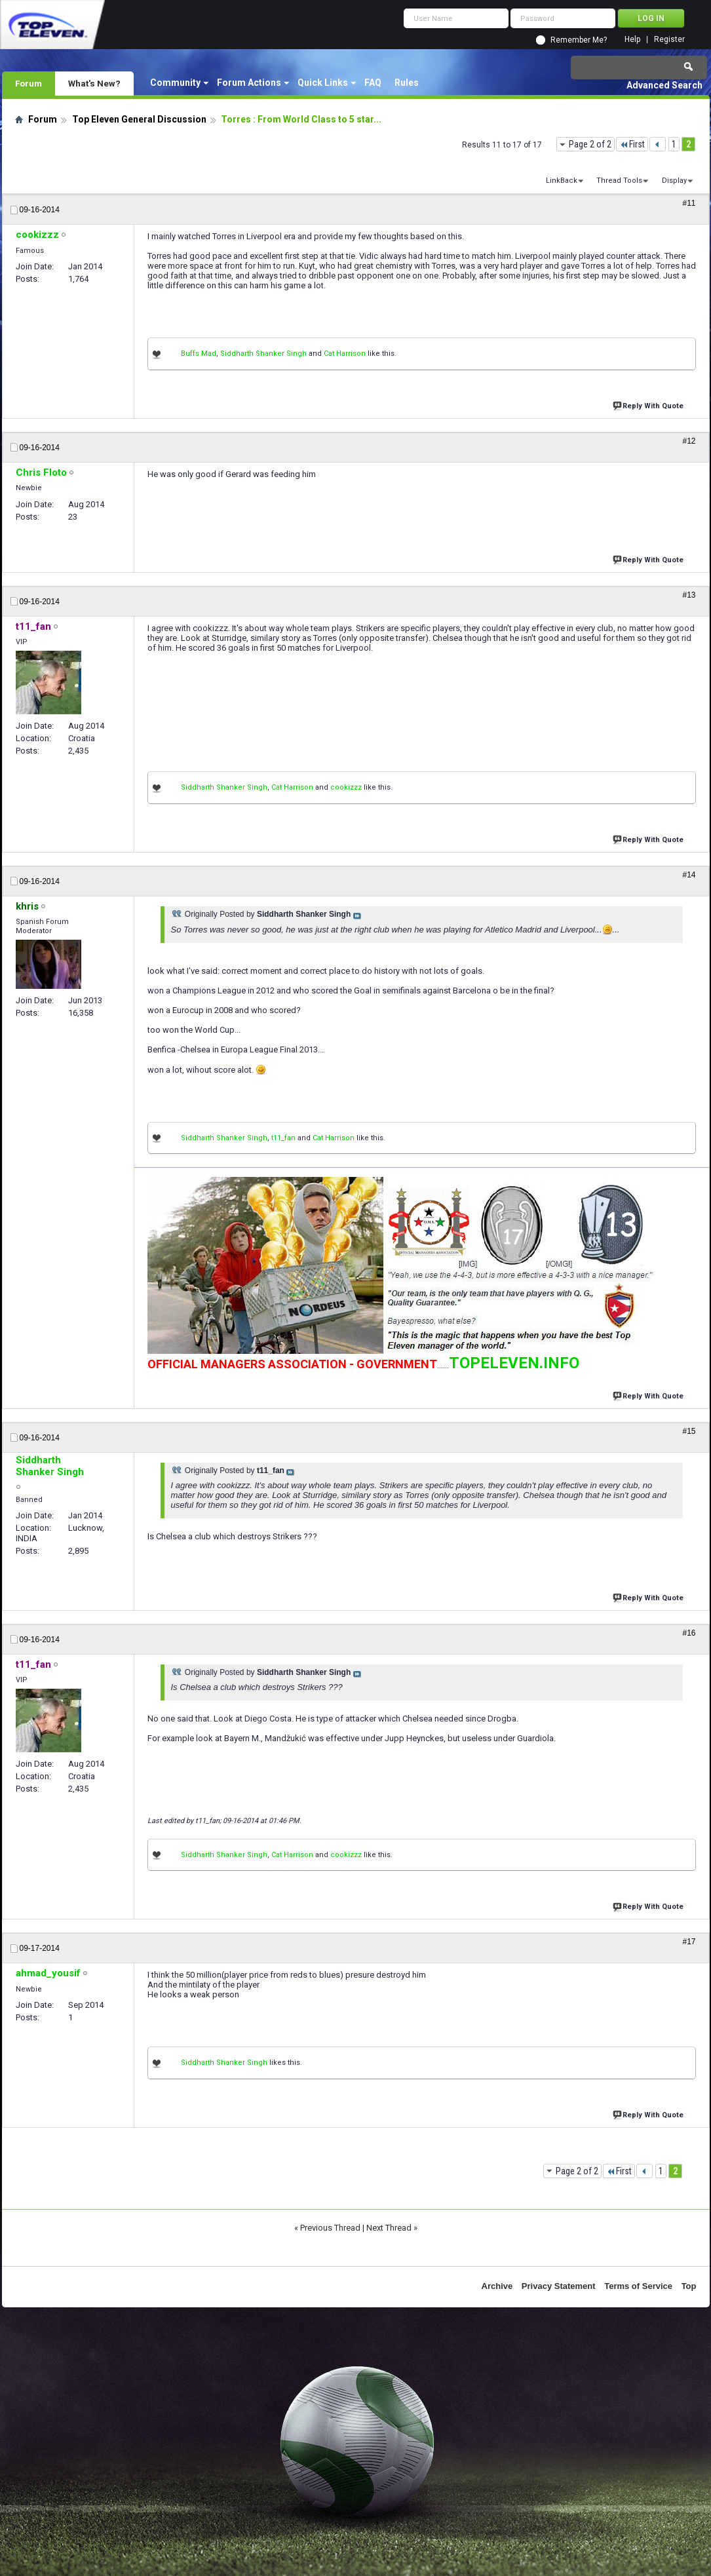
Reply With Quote (649, 404)
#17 (688, 1941)
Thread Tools (619, 180)
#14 (688, 874)
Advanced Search (664, 85)
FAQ (372, 82)
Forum (28, 83)
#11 (688, 203)
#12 (688, 441)
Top (689, 2286)
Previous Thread (330, 2228)
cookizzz (346, 787)
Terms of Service (638, 2286)
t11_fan (283, 1138)
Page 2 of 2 (590, 144)
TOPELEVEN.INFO (514, 1363)
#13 (688, 595)
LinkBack (561, 180)
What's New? (94, 83)
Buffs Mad (198, 353)
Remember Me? (578, 40)
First (632, 144)
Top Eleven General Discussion (139, 119)
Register (669, 39)
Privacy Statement (559, 2286)
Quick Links (323, 82)
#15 (688, 1431)
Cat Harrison (345, 353)
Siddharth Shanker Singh (263, 353)
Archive (497, 2286)
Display (674, 180)
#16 (688, 1633)
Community (175, 82)
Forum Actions (249, 82)
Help (632, 39)
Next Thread (389, 2228)
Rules (406, 82)
